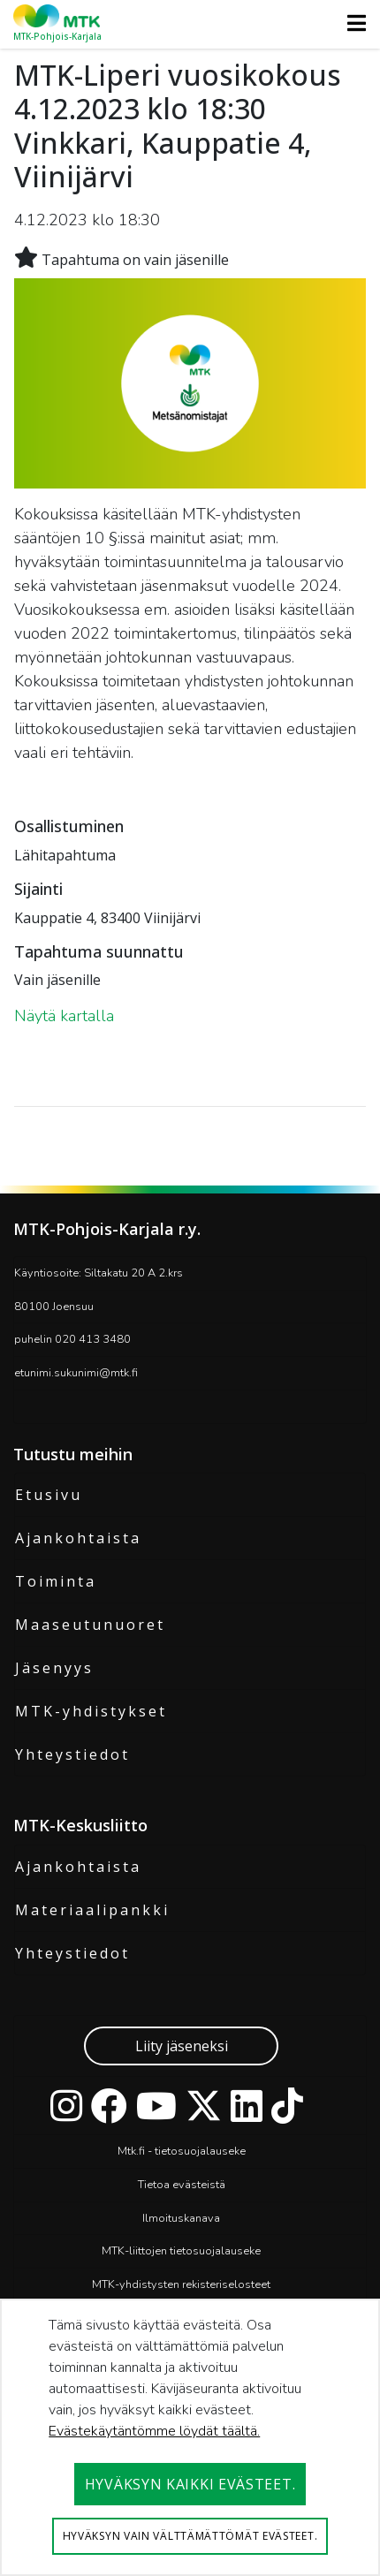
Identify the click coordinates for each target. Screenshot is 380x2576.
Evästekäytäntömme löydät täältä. (154, 2431)
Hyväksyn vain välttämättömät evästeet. (190, 2535)
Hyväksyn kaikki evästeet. (190, 2484)
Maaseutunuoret (90, 1624)
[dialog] (190, 2437)
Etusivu (48, 1494)
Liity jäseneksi (181, 2046)
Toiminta (55, 1581)
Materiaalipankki (92, 1910)
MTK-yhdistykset (91, 1711)
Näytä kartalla (64, 1016)
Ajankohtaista (78, 1538)
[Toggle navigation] (351, 22)
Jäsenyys (54, 1668)
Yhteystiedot (72, 1754)
